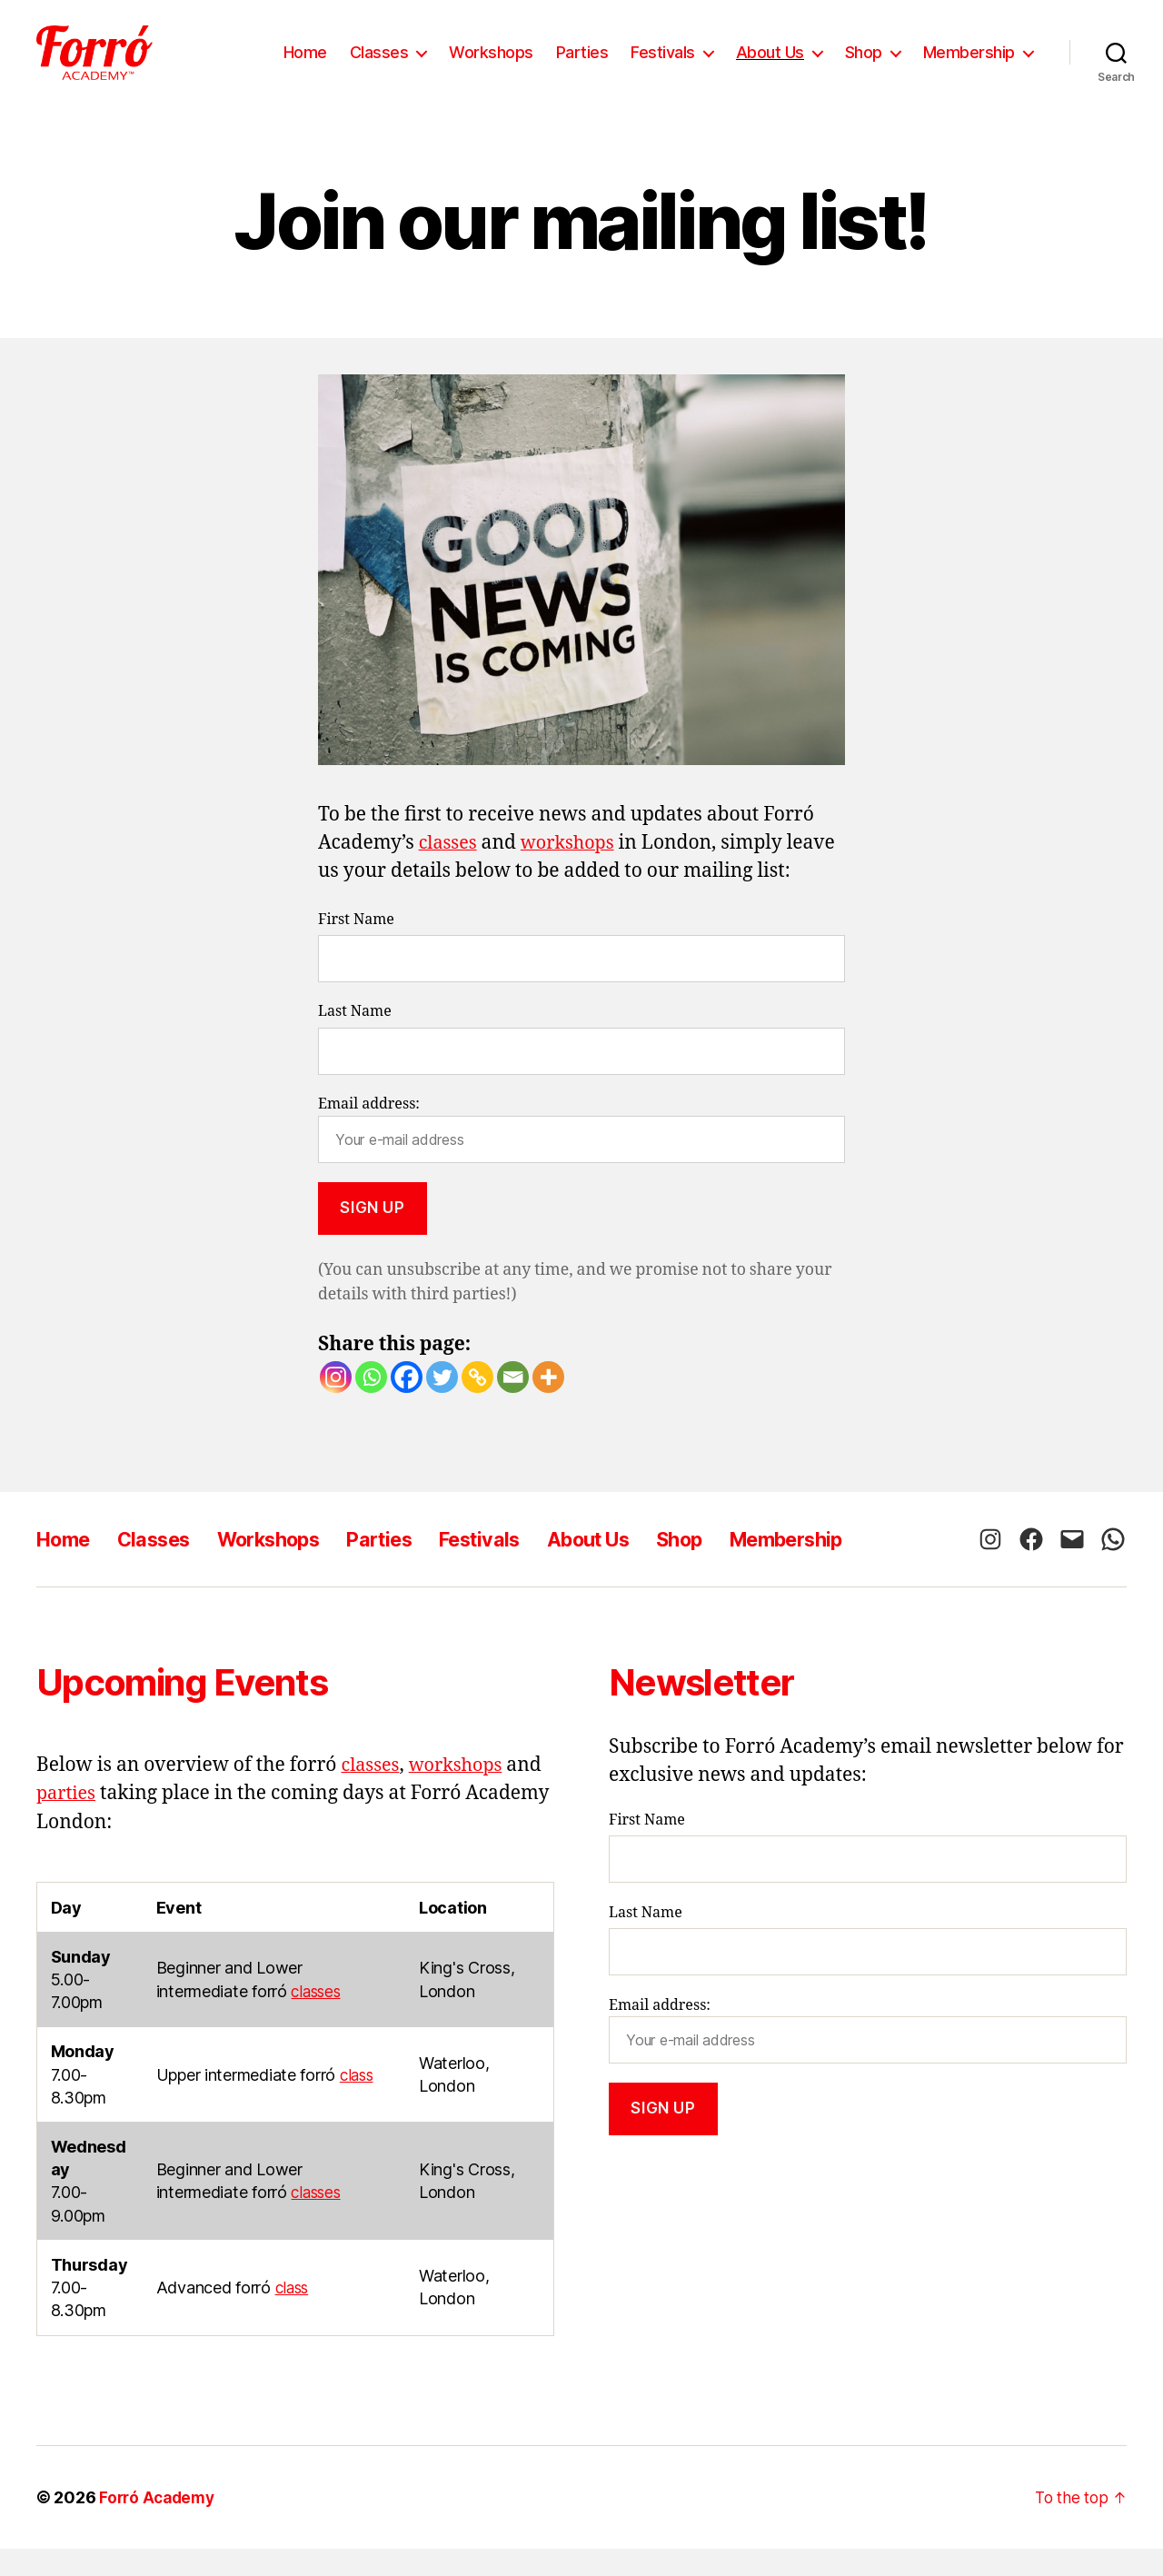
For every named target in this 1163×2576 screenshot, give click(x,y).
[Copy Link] (477, 1404)
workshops (574, 870)
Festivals (663, 65)
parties (67, 1820)
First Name (356, 947)
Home (305, 65)
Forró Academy (160, 2524)
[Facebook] (406, 1404)
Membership (969, 65)
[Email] (513, 1404)
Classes (379, 65)
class (358, 2102)
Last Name (355, 1038)
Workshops (491, 65)
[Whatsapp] (371, 1404)
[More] (548, 1404)
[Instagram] (336, 1404)
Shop (863, 65)
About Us (770, 65)
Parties (582, 65)
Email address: (581, 1156)
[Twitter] (442, 1404)
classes (450, 870)
